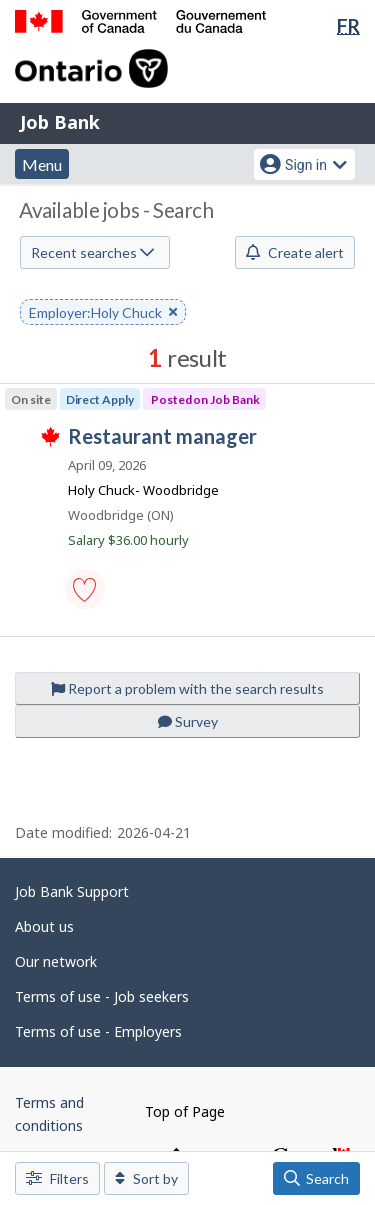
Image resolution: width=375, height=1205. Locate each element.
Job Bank (60, 122)
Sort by (146, 1178)
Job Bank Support (72, 891)
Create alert (295, 252)
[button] (85, 589)
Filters (57, 1178)
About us (44, 926)
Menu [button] (42, 164)
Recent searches (92, 252)
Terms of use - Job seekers (102, 996)
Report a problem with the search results (187, 688)
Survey (188, 721)
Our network (56, 961)
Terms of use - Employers (98, 1031)
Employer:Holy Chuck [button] (103, 313)
